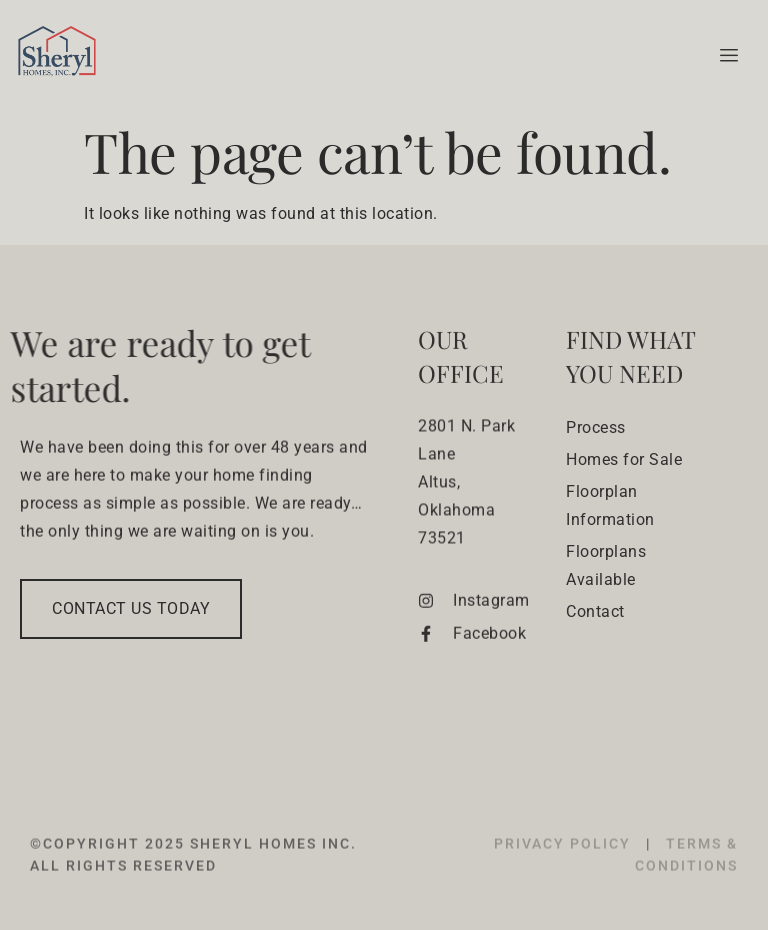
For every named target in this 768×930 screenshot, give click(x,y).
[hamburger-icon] (725, 56)
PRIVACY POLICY (565, 862)
